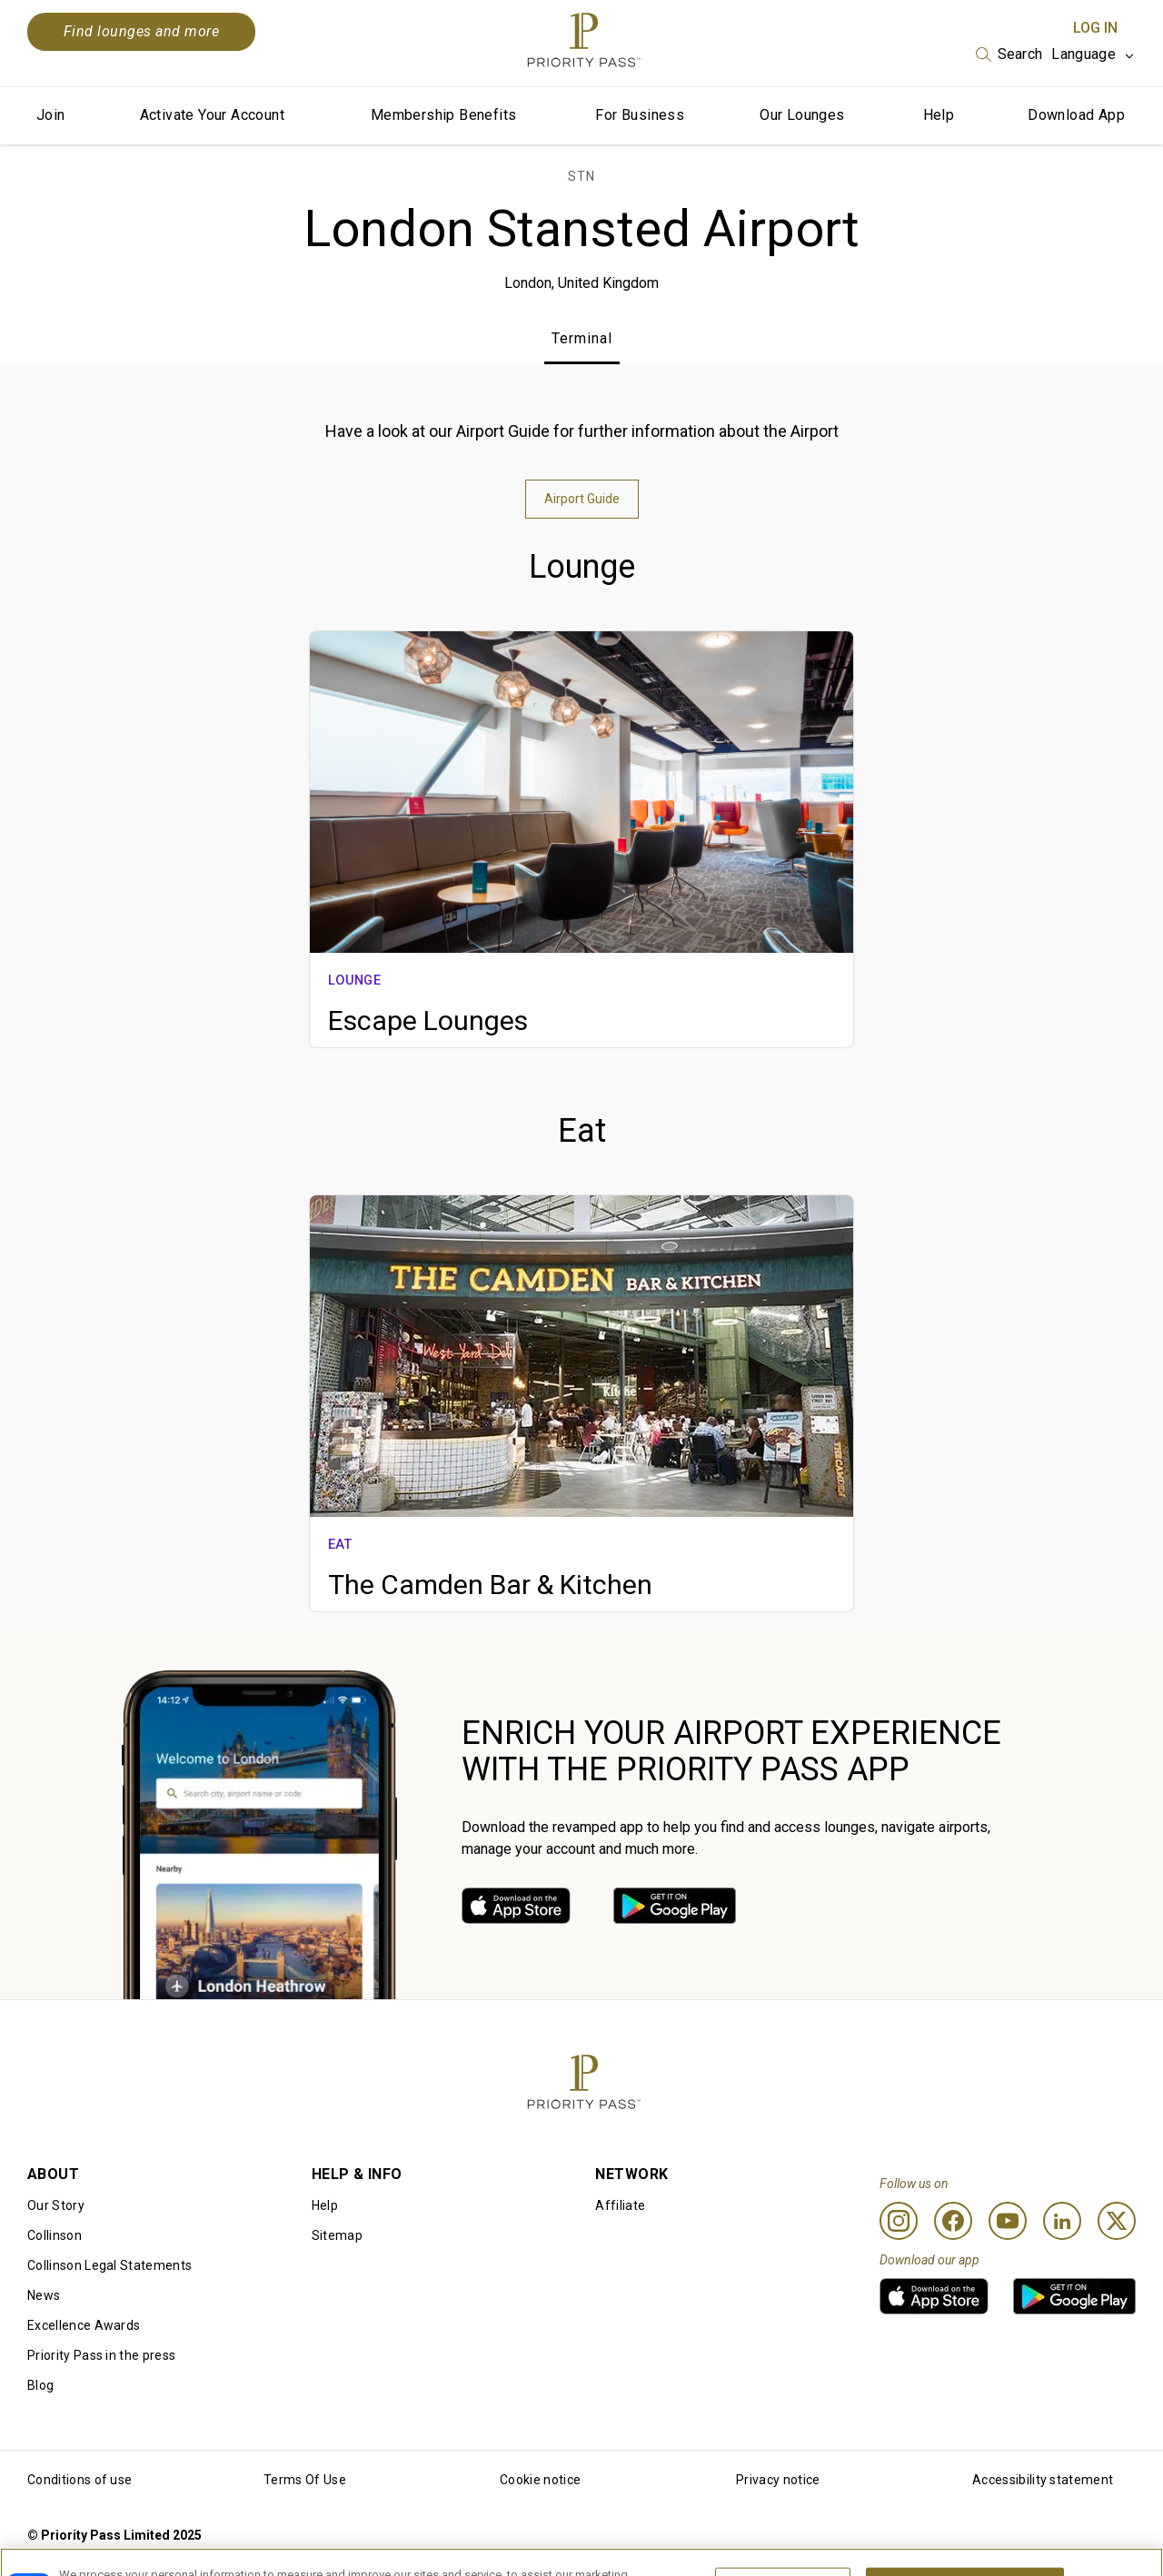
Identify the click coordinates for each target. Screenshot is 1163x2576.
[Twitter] (1117, 2221)
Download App (1076, 115)
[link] (516, 1905)
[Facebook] (953, 2221)
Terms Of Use (304, 2479)
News (43, 2295)
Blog (40, 2385)
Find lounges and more (141, 31)
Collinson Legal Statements (109, 2265)
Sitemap (337, 2235)
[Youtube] (1008, 2221)
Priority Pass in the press (101, 2355)
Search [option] (1020, 54)
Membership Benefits (444, 115)
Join (50, 115)
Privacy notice (778, 2479)
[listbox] (1009, 54)
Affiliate (620, 2205)
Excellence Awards (83, 2325)
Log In (1095, 27)
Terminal (582, 338)
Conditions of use (79, 2479)
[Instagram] (899, 2221)
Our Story (55, 2205)
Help (939, 115)
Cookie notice (540, 2479)
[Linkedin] (1062, 2221)
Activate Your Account (212, 115)
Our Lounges (802, 115)
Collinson (54, 2235)
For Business (639, 115)
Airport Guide (582, 498)
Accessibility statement (1042, 2479)
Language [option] (1083, 54)
